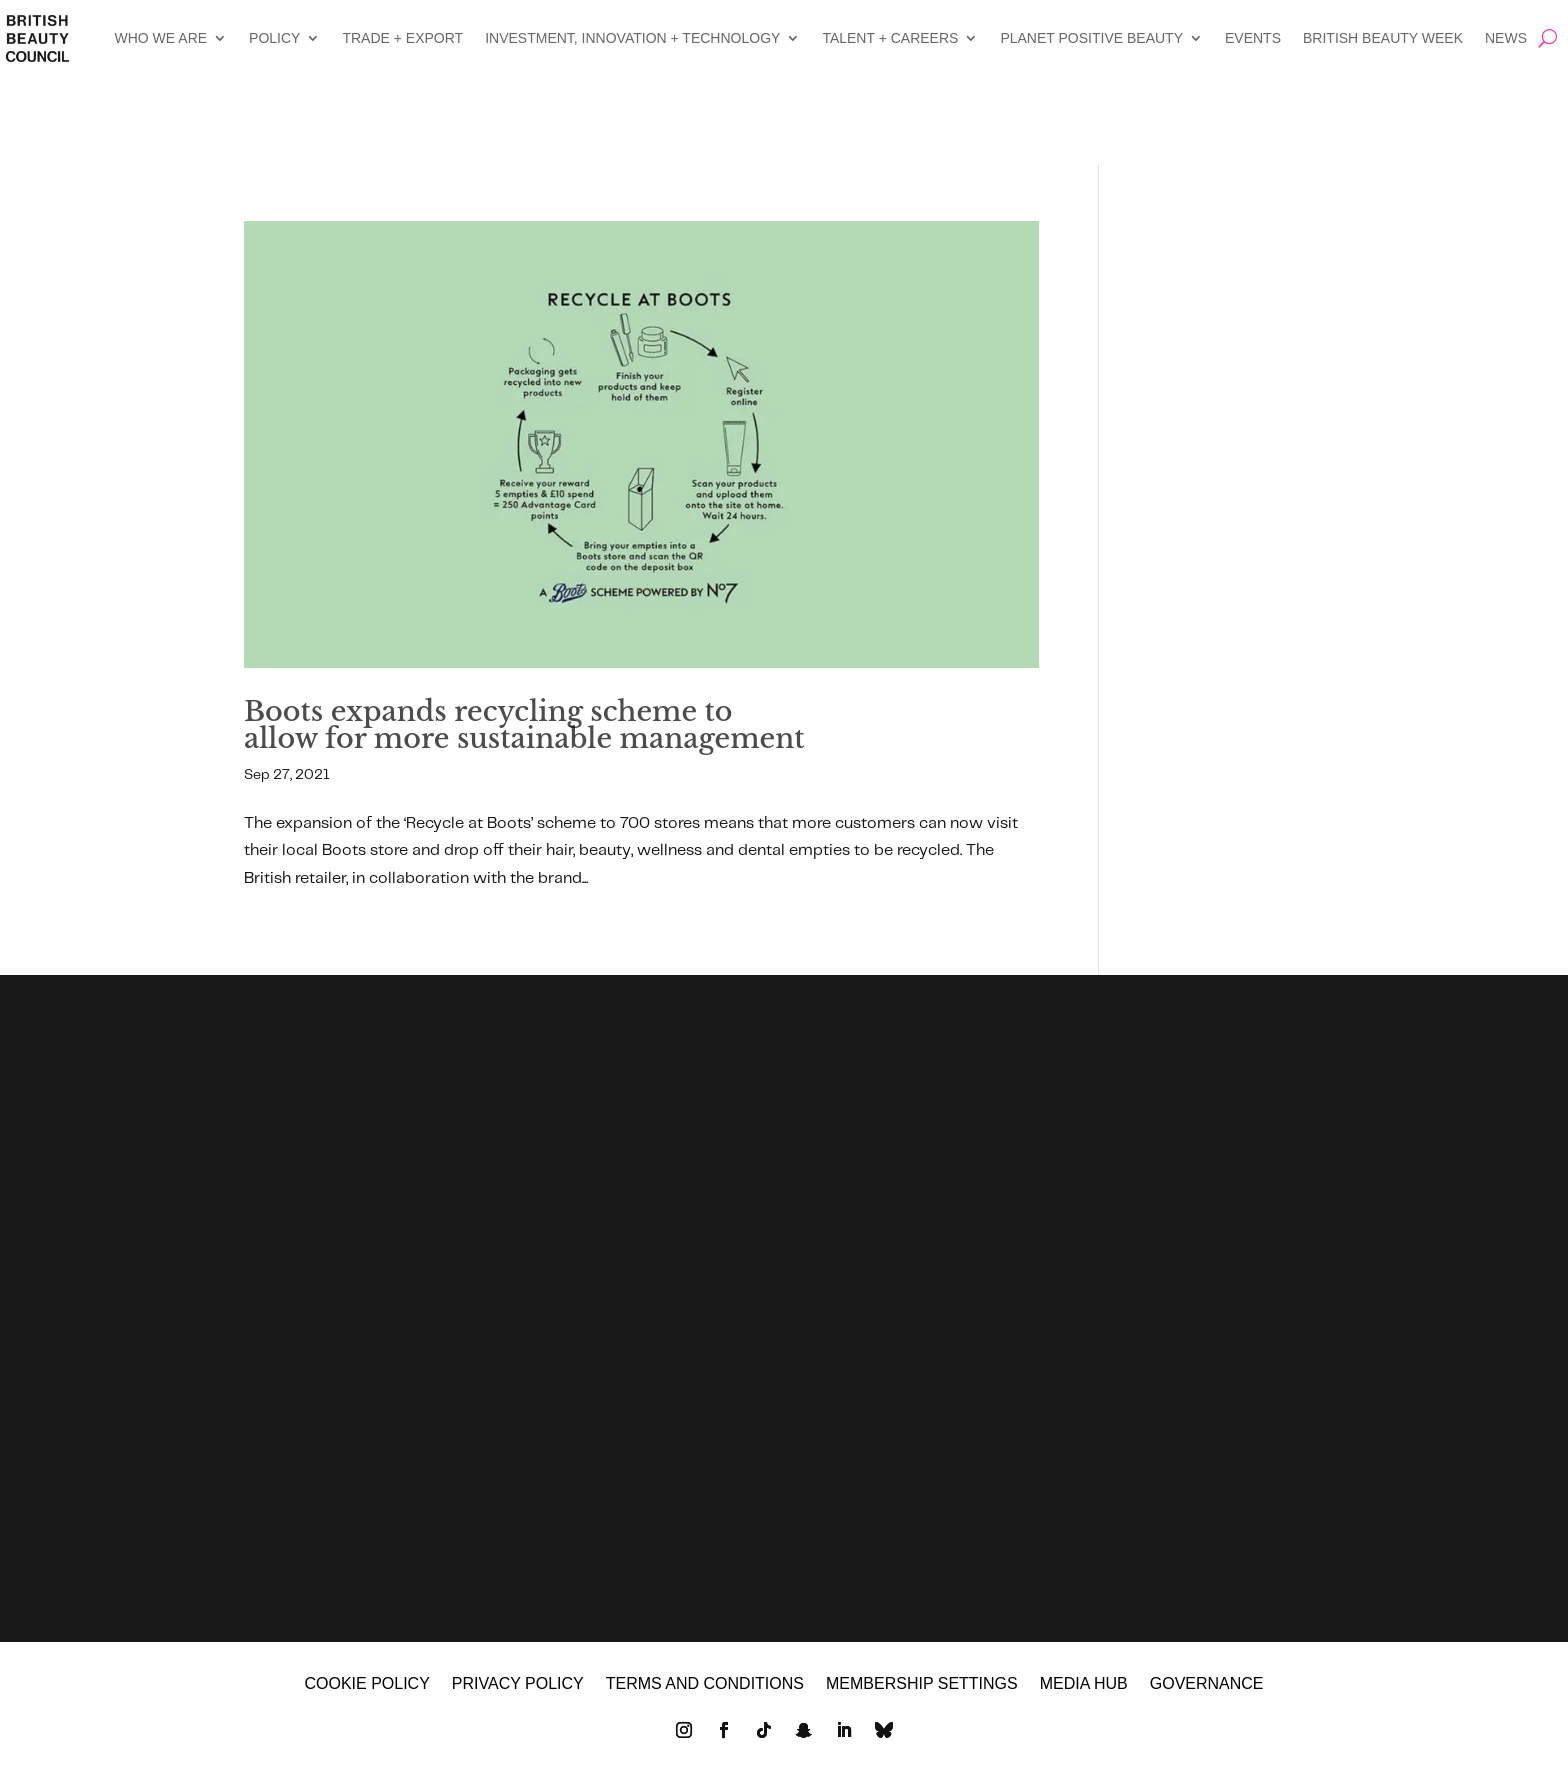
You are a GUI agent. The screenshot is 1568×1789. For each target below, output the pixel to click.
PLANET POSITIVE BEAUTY (1091, 38)
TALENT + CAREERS (890, 38)
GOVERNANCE (1207, 1692)
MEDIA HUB (1084, 1692)
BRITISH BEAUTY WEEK (1383, 38)
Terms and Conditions (705, 1692)
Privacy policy (518, 1692)
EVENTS (1253, 38)
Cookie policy (366, 1692)
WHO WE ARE (161, 38)
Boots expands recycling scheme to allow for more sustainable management (524, 725)
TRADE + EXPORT (402, 38)
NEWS (1506, 38)
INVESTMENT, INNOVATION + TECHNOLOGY (632, 38)
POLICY (274, 38)
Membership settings (922, 1692)
